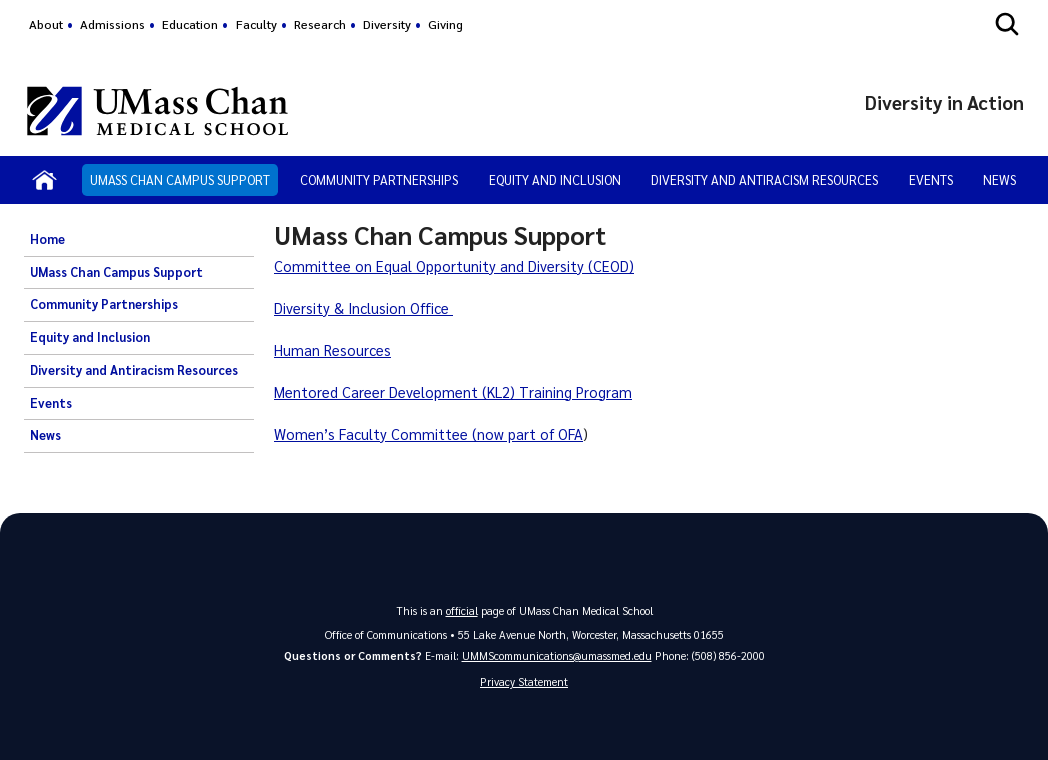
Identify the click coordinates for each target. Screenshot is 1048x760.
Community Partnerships (379, 179)
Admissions (112, 24)
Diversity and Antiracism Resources (764, 179)
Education (190, 24)
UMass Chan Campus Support (180, 179)
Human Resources (332, 350)
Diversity (387, 24)
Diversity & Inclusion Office (363, 308)
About (46, 24)
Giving (445, 24)
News (999, 179)
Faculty (256, 24)
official (462, 610)
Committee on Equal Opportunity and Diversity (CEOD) (454, 266)
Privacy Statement (524, 681)
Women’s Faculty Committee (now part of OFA (428, 434)
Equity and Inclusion (555, 179)
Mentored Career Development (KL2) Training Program (453, 392)
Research (320, 24)
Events (931, 179)
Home (47, 239)
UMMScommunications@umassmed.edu (557, 655)
